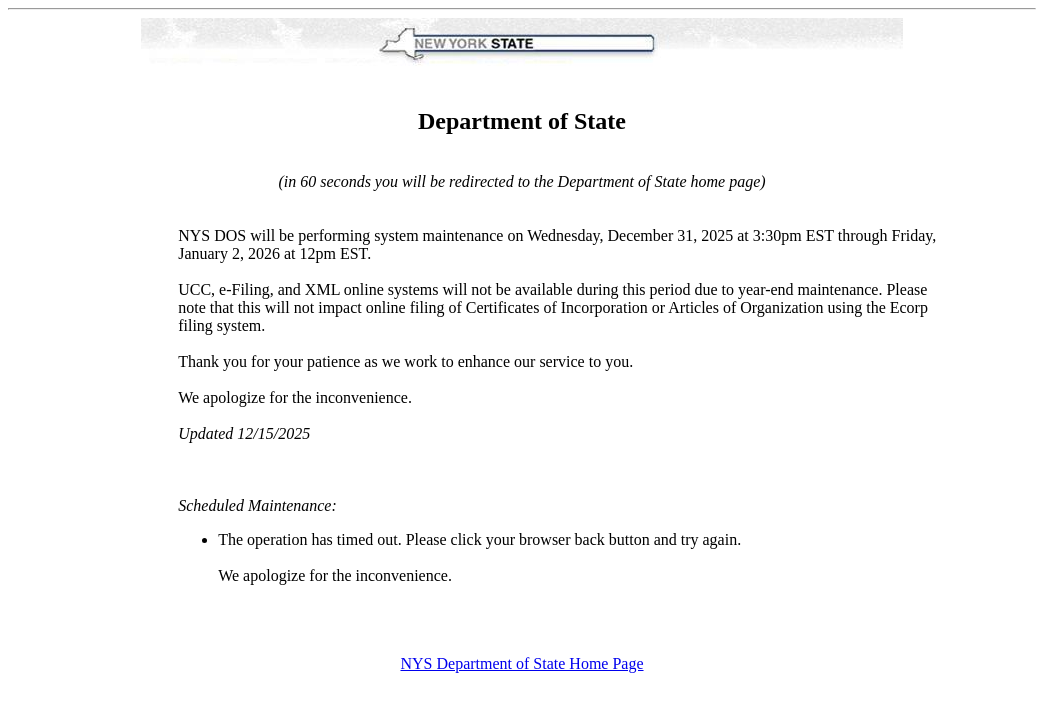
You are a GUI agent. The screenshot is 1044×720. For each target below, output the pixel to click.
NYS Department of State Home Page (521, 663)
